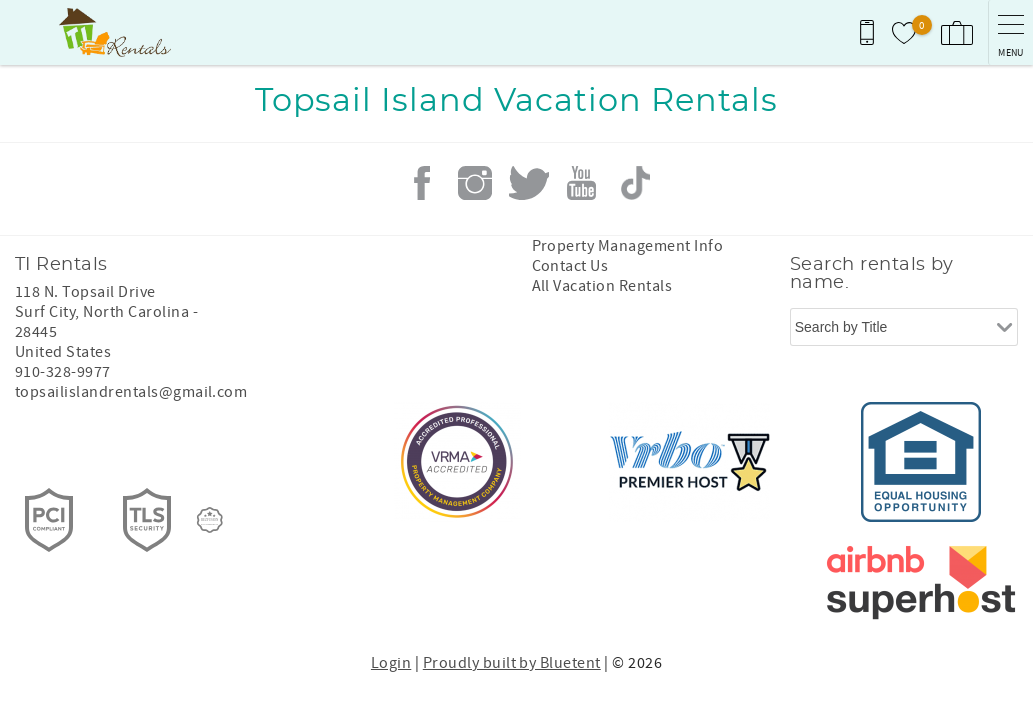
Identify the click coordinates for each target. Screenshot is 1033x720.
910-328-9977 (63, 372)
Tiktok (635, 183)
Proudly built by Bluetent (512, 663)
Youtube (582, 183)
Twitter (529, 183)
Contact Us (570, 266)
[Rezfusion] (210, 520)
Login (391, 663)
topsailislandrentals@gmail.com (131, 392)
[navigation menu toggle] (1010, 32)
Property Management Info (628, 246)
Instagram (475, 183)
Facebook (422, 183)
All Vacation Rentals (602, 286)
